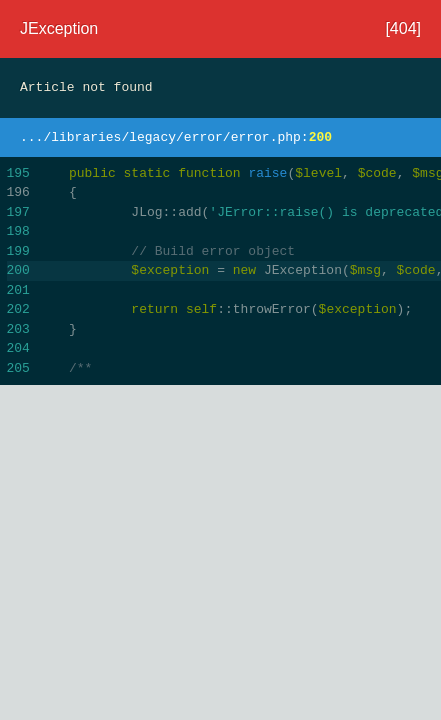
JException (59, 28)
